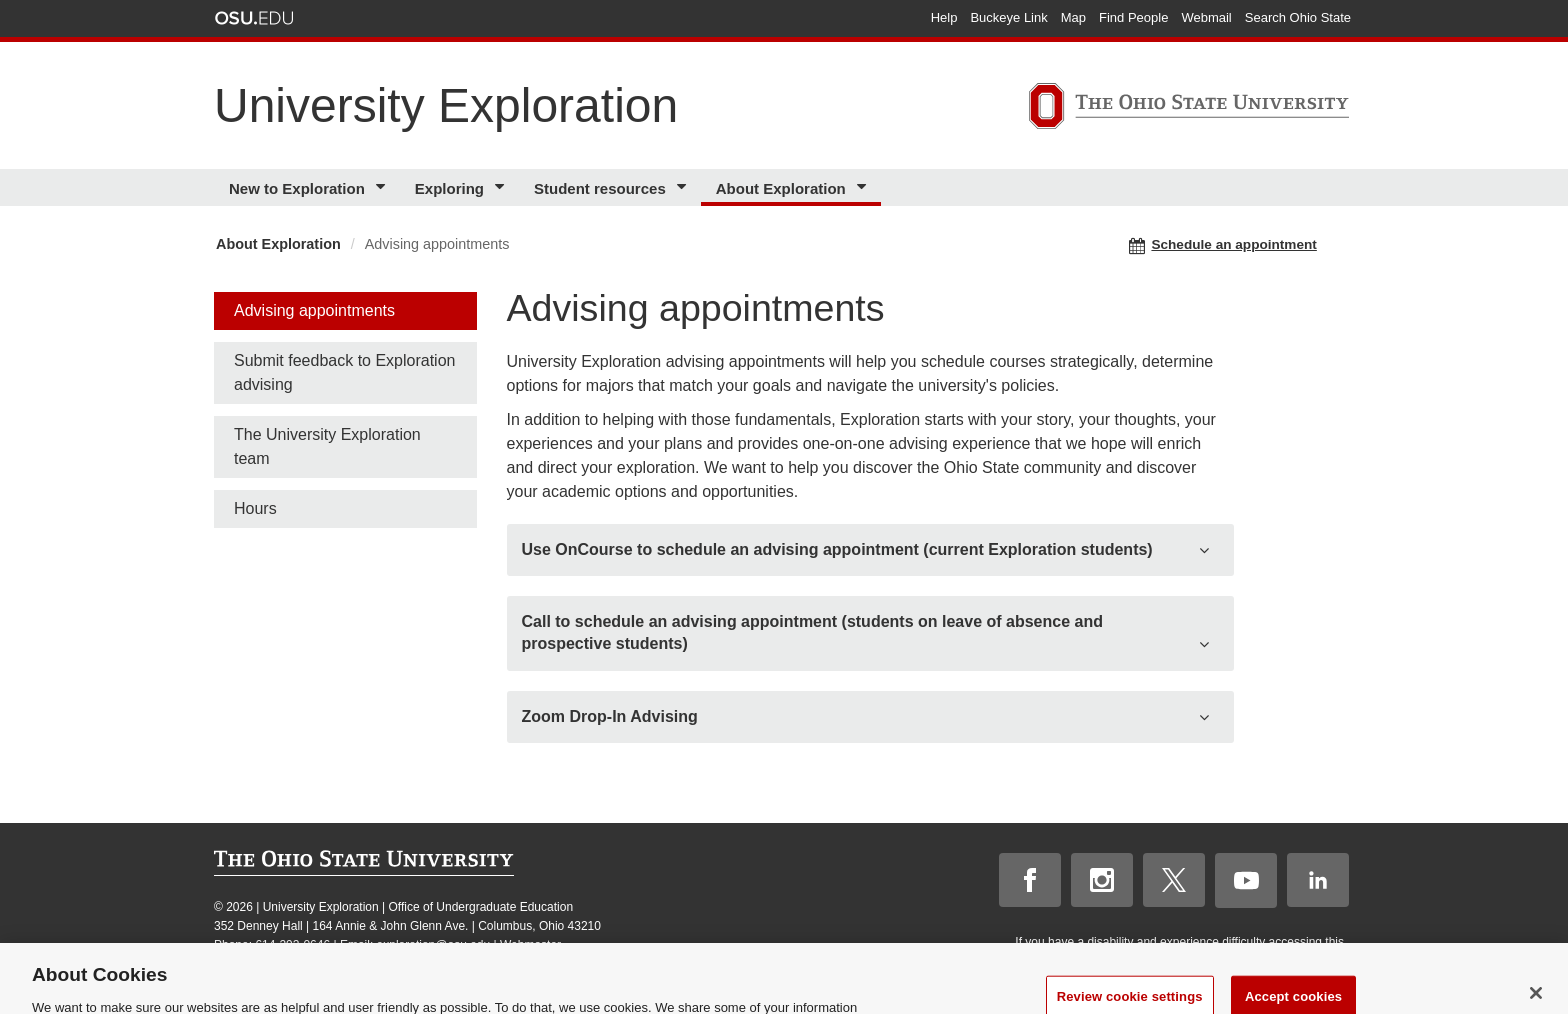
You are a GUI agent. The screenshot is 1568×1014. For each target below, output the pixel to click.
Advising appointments (314, 310)
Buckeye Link (1008, 17)
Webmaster (530, 945)
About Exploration (781, 188)
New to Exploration (297, 188)
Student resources (600, 188)
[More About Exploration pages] (864, 187)
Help (944, 17)
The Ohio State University (254, 18)
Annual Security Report (415, 964)
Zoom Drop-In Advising (610, 716)
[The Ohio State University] (1189, 109)
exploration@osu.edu (434, 945)
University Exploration (446, 105)
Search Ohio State (1298, 17)
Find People (1133, 17)
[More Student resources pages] (684, 187)
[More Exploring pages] (502, 187)
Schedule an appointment (1223, 245)
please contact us (1293, 960)
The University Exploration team (327, 446)
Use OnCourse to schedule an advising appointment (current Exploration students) (837, 549)
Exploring (449, 188)
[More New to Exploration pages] (383, 187)
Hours (255, 508)
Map (1073, 17)
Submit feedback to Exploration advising (344, 372)
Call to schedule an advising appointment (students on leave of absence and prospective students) (812, 632)
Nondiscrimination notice (279, 964)
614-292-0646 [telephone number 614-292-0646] (292, 945)
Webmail (1206, 17)
